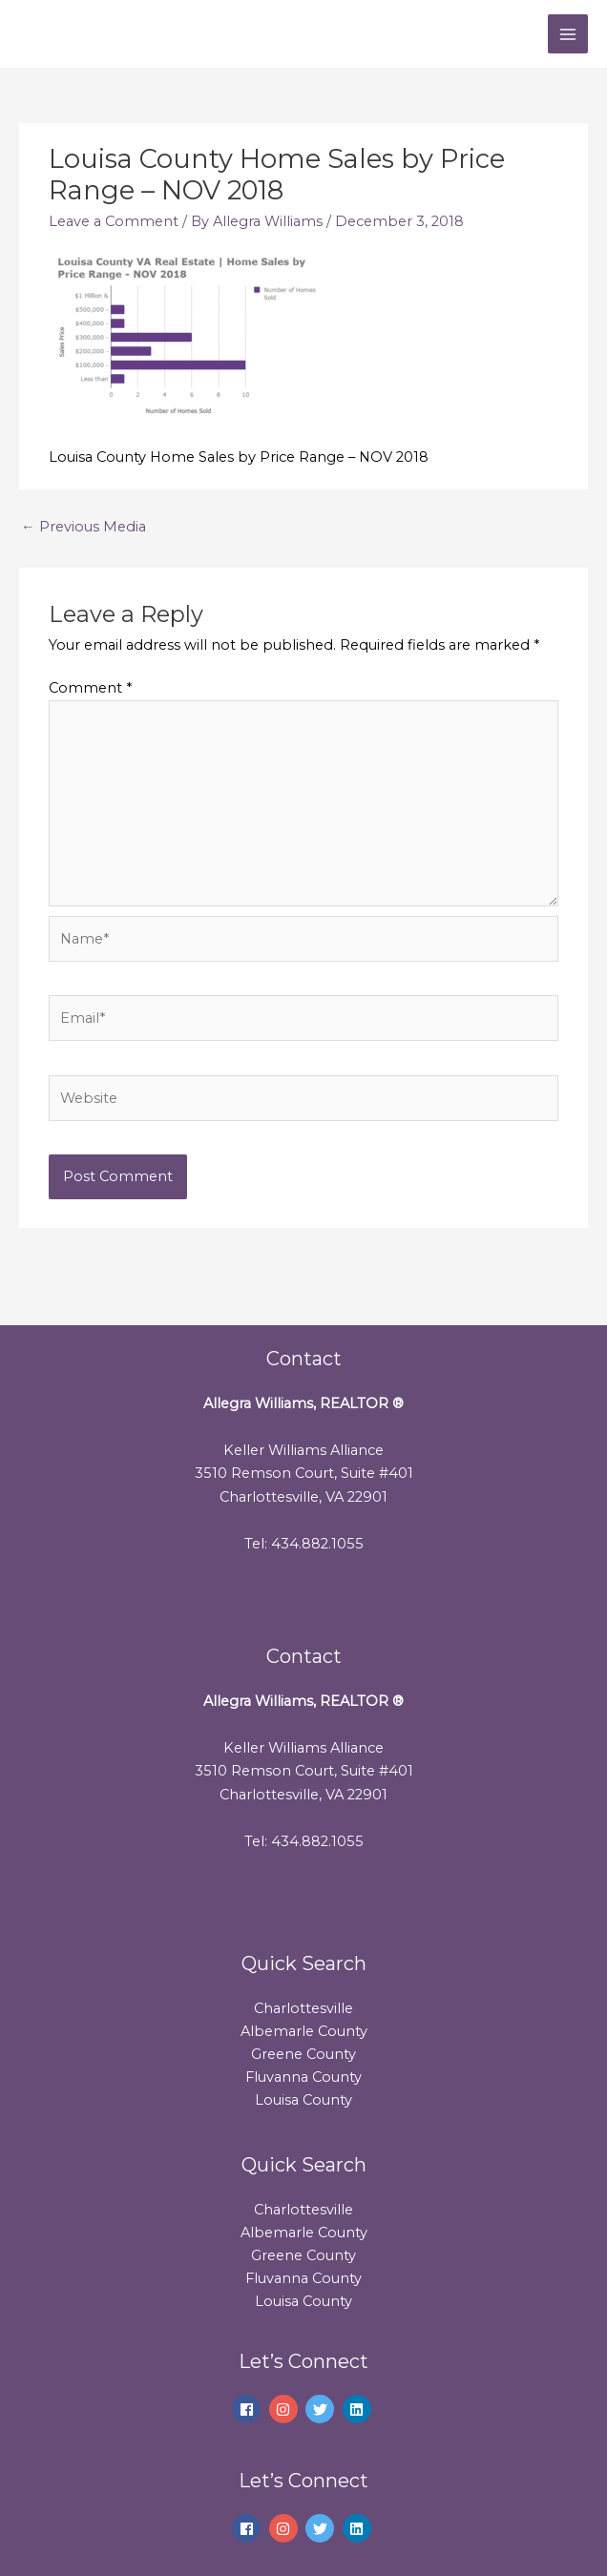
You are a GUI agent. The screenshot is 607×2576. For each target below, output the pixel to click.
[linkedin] (359, 2409)
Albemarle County (304, 2031)
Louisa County (303, 2100)
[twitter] (322, 2409)
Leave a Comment (113, 221)
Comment (90, 687)
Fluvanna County (303, 2077)
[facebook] (248, 2409)
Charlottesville (303, 2008)
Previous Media (83, 526)
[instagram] (286, 2409)
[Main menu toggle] (568, 34)
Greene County (303, 2054)
